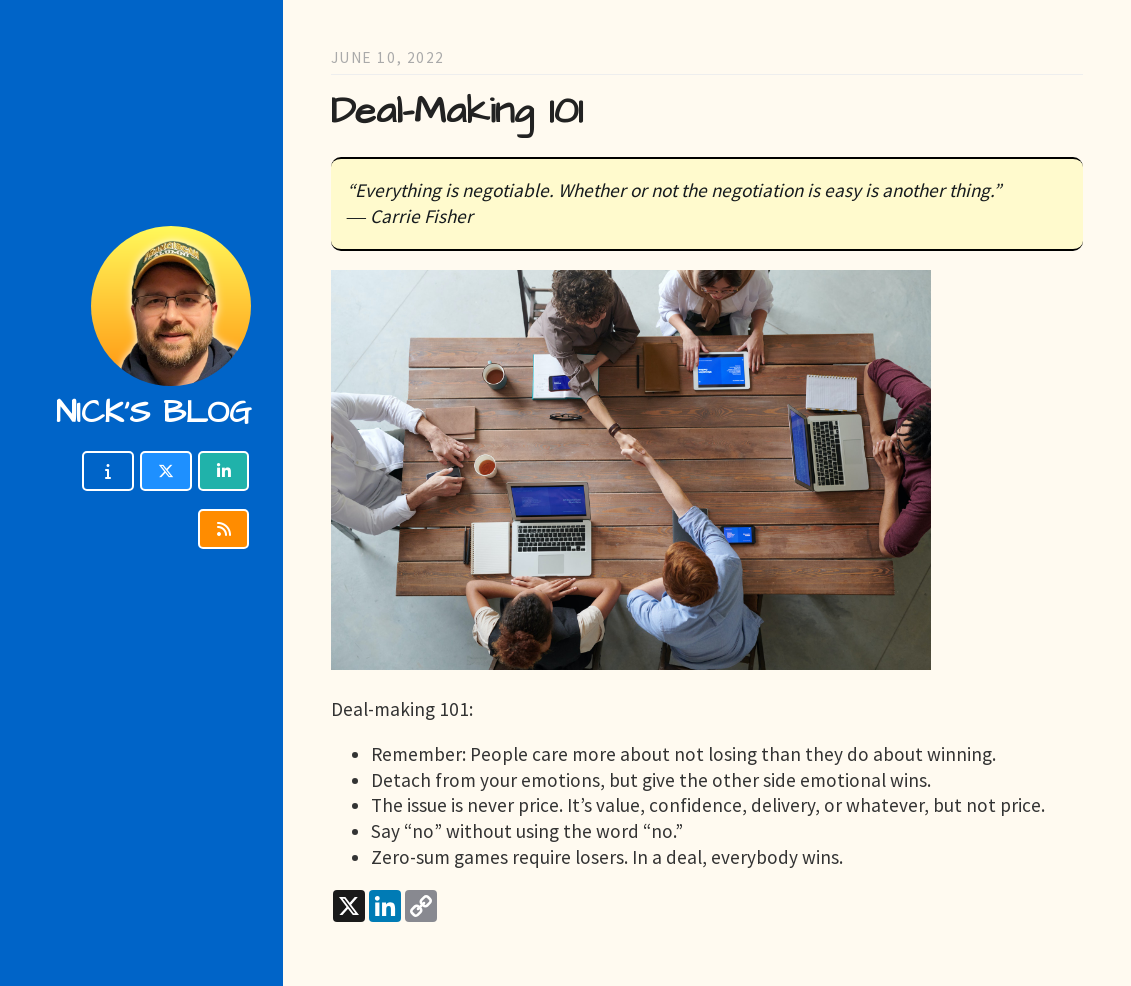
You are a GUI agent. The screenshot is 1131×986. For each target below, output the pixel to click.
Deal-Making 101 (457, 111)
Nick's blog (153, 412)
